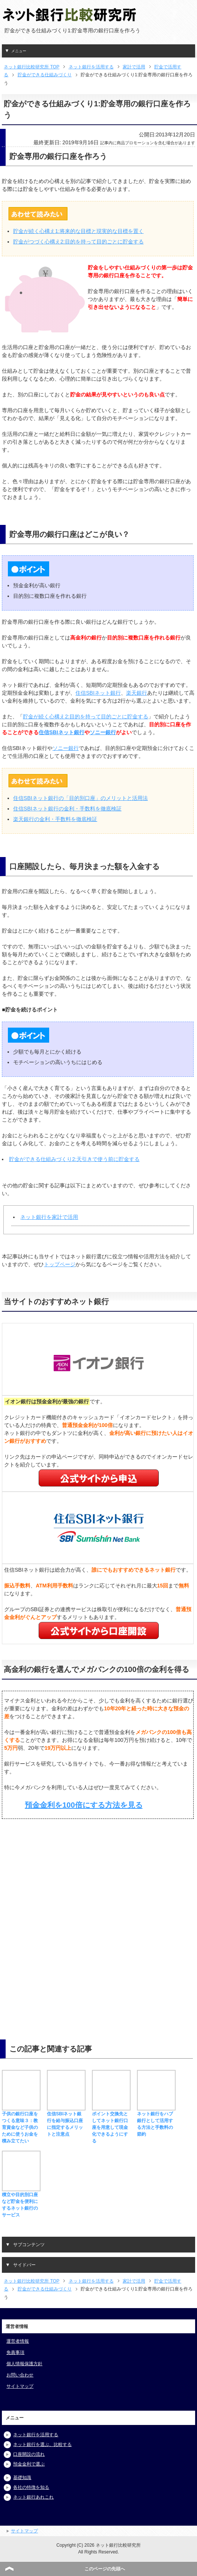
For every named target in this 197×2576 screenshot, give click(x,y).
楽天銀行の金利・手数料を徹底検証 (55, 819)
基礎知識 (22, 2477)
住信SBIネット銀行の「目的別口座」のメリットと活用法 (80, 798)
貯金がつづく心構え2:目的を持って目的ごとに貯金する (78, 242)
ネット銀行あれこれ (33, 2497)
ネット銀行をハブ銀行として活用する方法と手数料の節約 (156, 2120)
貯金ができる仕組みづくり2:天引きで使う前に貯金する (74, 1159)
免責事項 (15, 2352)
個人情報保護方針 (24, 2363)
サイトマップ (19, 2386)
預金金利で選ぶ (29, 2464)
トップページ (59, 1264)
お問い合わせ (19, 2375)
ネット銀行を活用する (35, 2434)
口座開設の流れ (29, 2454)
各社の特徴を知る (31, 2487)
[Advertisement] (60, 1885)
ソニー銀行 (103, 732)
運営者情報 (17, 2341)
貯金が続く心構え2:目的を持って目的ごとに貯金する (85, 717)
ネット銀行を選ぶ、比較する (42, 2444)
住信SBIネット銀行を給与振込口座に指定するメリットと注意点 (66, 2120)
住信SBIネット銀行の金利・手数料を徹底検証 (67, 809)
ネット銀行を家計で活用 (49, 1217)
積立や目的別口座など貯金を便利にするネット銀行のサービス (21, 2201)
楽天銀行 (136, 693)
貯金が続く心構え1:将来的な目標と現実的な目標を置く (78, 231)
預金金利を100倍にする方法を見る (83, 1805)
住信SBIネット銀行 (98, 693)
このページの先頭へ (104, 2568)
